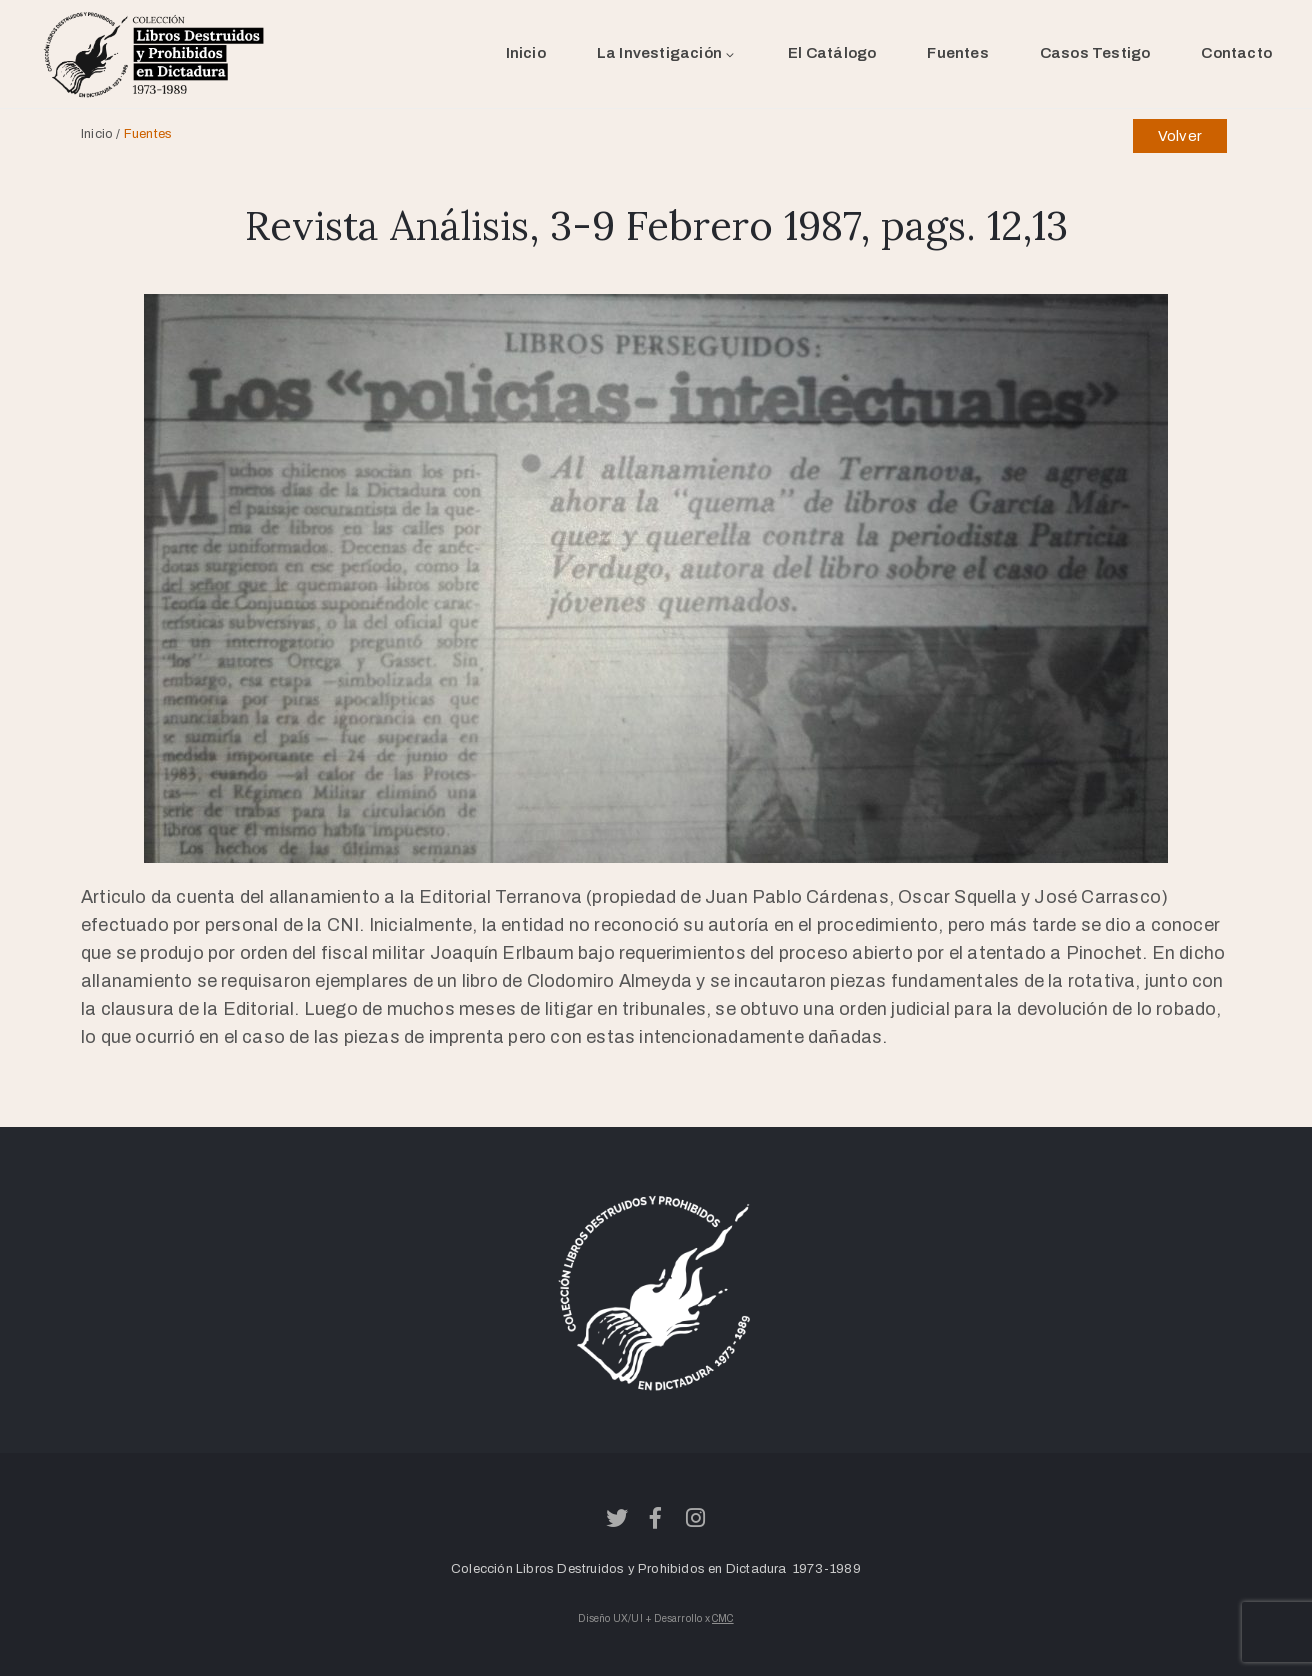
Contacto (1236, 53)
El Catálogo (832, 53)
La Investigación (667, 53)
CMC (723, 1618)
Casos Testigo (1095, 53)
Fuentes (957, 53)
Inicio (526, 53)
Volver (1180, 136)
